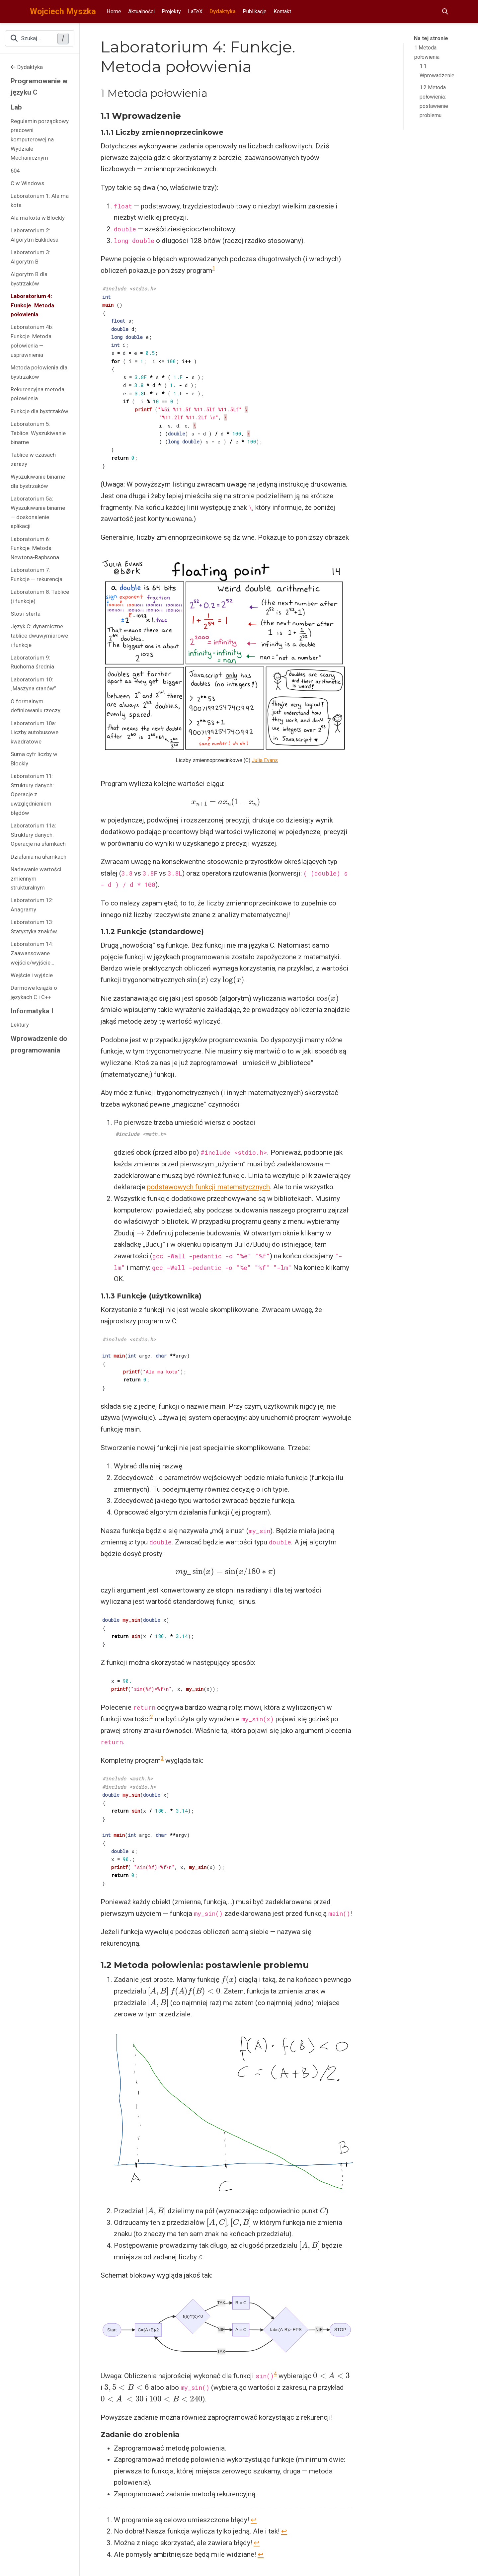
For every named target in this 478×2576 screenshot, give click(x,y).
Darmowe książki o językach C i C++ (34, 992)
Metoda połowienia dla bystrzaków (39, 372)
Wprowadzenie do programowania (39, 1044)
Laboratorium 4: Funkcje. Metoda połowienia (32, 305)
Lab (16, 107)
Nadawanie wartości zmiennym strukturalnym (36, 878)
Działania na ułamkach (38, 856)
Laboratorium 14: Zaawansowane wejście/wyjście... (32, 953)
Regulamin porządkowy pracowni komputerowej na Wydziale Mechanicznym (40, 139)
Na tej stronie (431, 38)
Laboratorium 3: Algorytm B (30, 257)
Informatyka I (32, 1011)
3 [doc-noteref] (162, 1758)
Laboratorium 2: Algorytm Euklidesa (34, 235)
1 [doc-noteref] (213, 268)
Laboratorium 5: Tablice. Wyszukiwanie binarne (38, 433)
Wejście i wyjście (32, 975)
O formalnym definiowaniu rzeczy (35, 706)
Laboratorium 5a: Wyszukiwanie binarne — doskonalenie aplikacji (38, 512)
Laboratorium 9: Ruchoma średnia (32, 662)
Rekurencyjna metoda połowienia (37, 394)
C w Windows (27, 183)
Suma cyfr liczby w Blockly (34, 759)
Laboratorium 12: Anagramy (32, 905)
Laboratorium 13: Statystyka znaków (34, 927)
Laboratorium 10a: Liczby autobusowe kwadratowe (34, 732)
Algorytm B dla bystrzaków (29, 279)
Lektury (20, 1024)
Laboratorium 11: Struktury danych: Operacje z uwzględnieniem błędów (32, 794)
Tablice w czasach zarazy (33, 459)
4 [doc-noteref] (275, 2374)
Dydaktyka (27, 67)
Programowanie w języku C (39, 87)
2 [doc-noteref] (151, 1717)
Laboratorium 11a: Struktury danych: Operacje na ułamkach (38, 834)
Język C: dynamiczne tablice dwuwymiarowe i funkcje (39, 635)
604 (15, 170)
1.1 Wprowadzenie (437, 71)
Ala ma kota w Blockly (38, 217)
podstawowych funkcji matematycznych (208, 1187)
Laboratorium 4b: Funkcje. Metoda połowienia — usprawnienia (32, 341)
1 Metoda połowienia (426, 52)
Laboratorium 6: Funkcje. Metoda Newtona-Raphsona (35, 548)
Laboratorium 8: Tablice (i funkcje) (40, 596)
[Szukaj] (445, 12)
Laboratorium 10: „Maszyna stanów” (33, 684)
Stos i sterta (25, 613)
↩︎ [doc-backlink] (254, 2520)
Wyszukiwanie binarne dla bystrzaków (38, 481)
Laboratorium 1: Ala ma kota (40, 200)
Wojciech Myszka (63, 11)
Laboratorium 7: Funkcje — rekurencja (36, 575)
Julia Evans (265, 760)
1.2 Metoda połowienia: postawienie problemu (434, 101)
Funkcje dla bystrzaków (39, 411)
